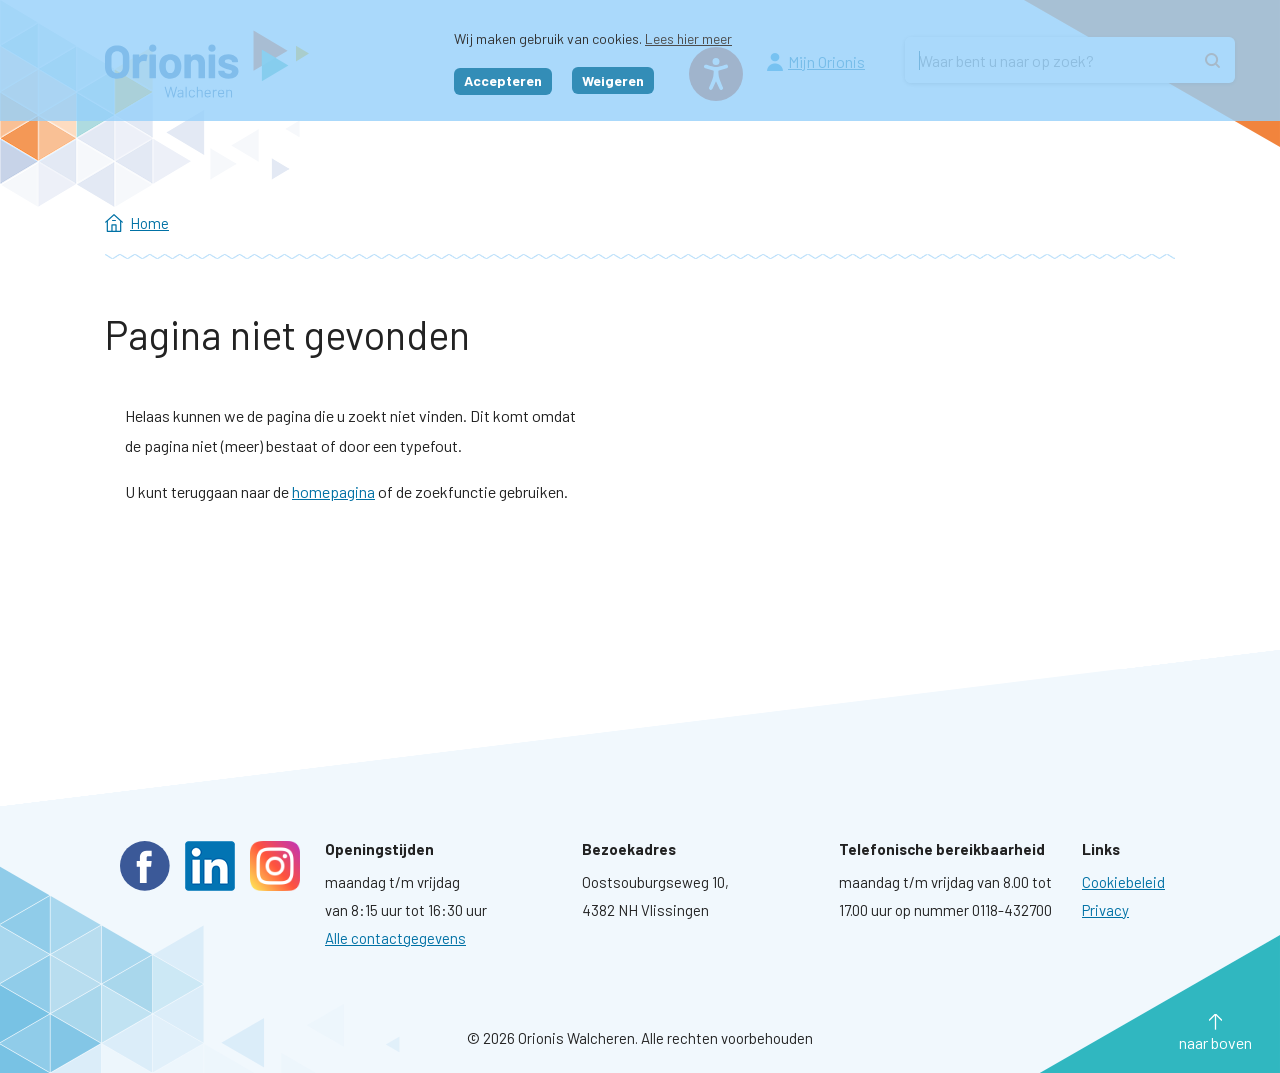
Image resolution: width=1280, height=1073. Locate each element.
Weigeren (613, 80)
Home (149, 223)
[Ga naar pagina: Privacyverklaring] (1105, 910)
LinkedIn (210, 866)
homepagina (333, 491)
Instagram (275, 866)
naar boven (1215, 1042)
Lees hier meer (688, 38)
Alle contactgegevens (395, 938)
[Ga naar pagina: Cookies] (1123, 882)
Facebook (145, 866)
